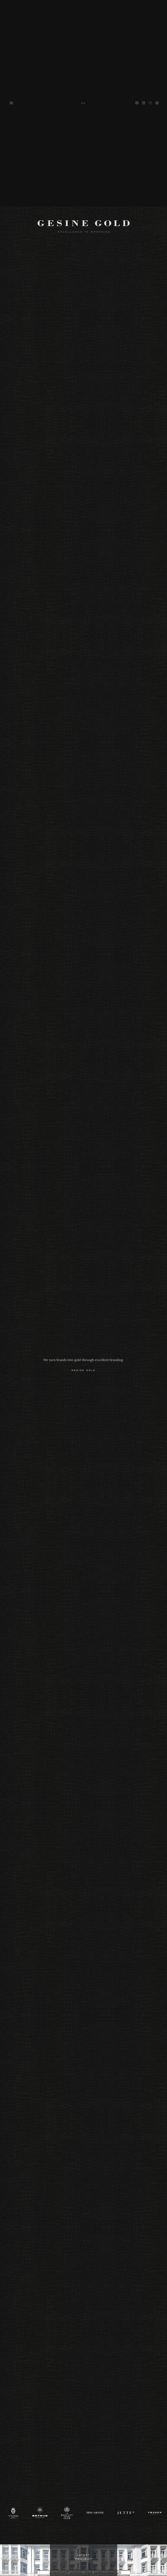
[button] (11, 103)
